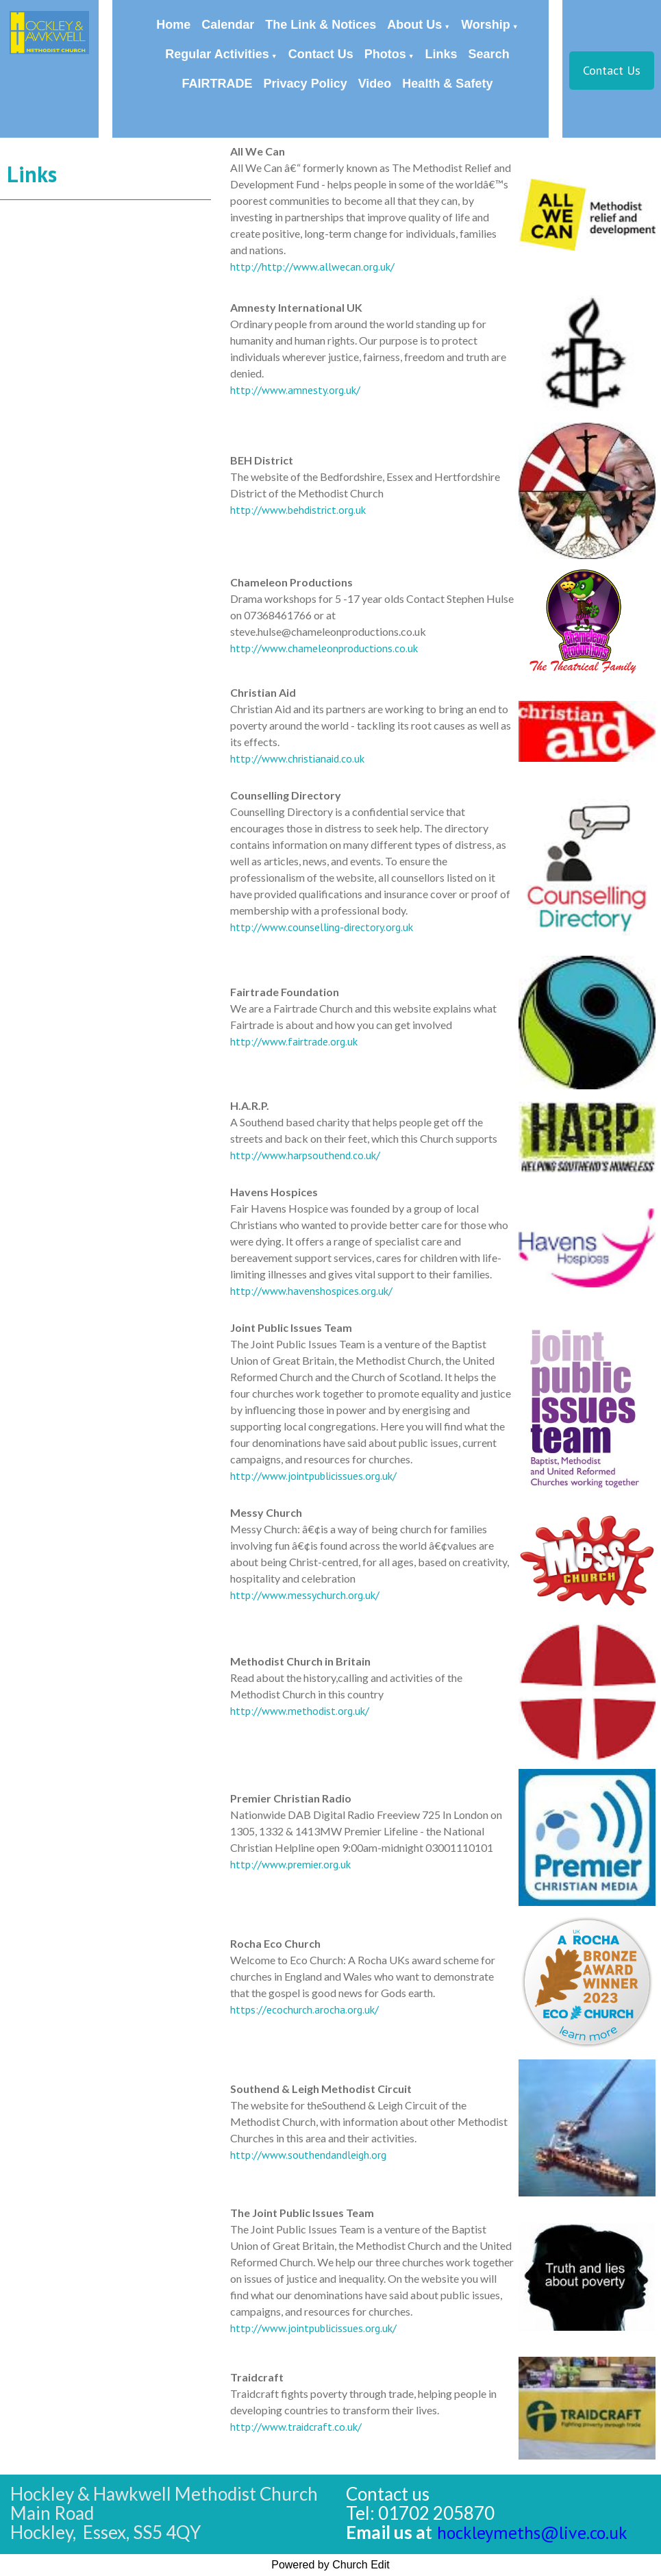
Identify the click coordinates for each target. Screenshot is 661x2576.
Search (489, 54)
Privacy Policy (305, 83)
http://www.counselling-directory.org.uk (321, 927)
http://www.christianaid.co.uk (297, 758)
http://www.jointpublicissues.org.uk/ (313, 1476)
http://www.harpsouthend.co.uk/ (305, 1155)
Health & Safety (447, 83)
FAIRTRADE (217, 83)
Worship (485, 25)
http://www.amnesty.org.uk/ (295, 390)
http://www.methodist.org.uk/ (299, 1711)
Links (441, 54)
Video (375, 83)
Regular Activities (217, 54)
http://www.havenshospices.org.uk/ (311, 1291)
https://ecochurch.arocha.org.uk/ (304, 2009)
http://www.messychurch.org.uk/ (304, 1595)
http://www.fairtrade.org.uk (294, 1041)
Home (173, 25)
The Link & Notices (320, 25)
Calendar (227, 25)
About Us (414, 25)
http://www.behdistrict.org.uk (298, 510)
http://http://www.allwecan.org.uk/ (312, 266)
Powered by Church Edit (330, 2565)
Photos (385, 54)
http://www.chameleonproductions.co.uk (324, 648)
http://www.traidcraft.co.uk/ (296, 2426)
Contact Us (320, 54)
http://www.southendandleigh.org (308, 2155)
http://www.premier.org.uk (290, 1864)
